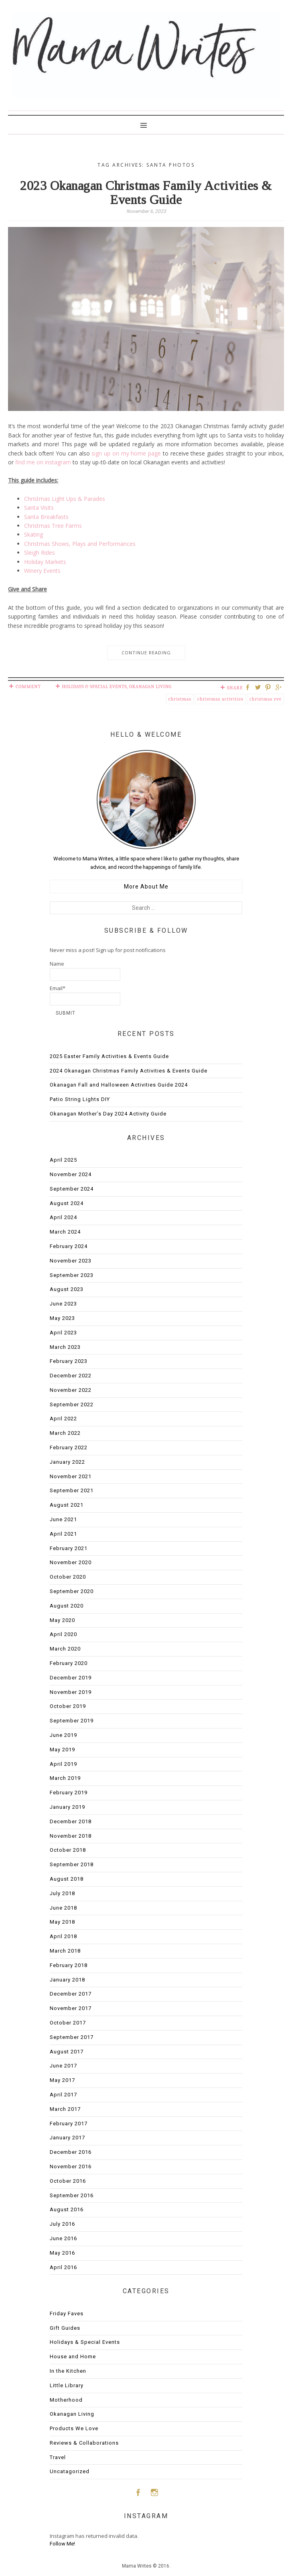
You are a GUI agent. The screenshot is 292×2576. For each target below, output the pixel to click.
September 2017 (71, 2037)
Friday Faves (66, 2313)
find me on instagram (43, 462)
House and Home (73, 2356)
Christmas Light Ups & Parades (64, 499)
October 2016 (68, 2181)
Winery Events (42, 570)
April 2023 (63, 1333)
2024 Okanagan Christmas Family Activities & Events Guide (128, 1071)
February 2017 (68, 2123)
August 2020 (66, 1606)
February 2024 (68, 1246)
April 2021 (63, 1534)
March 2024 (65, 1232)
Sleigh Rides (39, 552)
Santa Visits (39, 507)
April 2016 (63, 2267)
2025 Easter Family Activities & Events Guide (109, 1056)
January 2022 (67, 1462)
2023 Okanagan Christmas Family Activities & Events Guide (146, 192)
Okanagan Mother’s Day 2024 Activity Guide (108, 1114)
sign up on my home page (126, 453)
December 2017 (70, 1994)
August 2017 (66, 2052)
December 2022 (70, 1376)
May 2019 (62, 1750)
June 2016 (63, 2238)
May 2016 (62, 2253)
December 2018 (70, 1821)
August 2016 (66, 2209)
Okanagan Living (150, 686)
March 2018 (65, 1951)
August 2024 (66, 1203)
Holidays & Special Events (94, 686)
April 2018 (63, 1936)
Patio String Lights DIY (80, 1099)
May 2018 (62, 1922)
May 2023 (62, 1318)
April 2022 (63, 1419)
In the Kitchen (68, 2371)
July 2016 (62, 2224)
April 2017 (63, 2095)
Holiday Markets (45, 562)
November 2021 (70, 1476)
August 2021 (66, 1505)
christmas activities (220, 699)
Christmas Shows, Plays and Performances (80, 543)
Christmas (179, 699)
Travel (58, 2457)
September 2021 (71, 1490)
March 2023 (65, 1347)
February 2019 (68, 1793)
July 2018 (62, 1893)
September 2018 (71, 1864)
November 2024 (70, 1174)
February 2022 (68, 1447)
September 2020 (71, 1591)
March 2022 (65, 1433)
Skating (33, 534)
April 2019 (63, 1764)
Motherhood (66, 2400)
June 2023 (63, 1304)
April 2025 (63, 1160)
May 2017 (62, 2080)
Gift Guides (65, 2328)
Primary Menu (146, 124)
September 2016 (71, 2195)
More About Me (146, 886)
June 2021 (63, 1519)
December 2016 (70, 2152)
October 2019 (68, 1706)
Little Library (66, 2385)
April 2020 (63, 1634)
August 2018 (66, 1879)
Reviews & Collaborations (84, 2443)
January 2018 (67, 1980)
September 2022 (71, 1404)
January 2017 (67, 2138)
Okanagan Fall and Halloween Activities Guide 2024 (119, 1085)
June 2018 (63, 1908)
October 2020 (68, 1577)
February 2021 (68, 1548)
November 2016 (70, 2166)
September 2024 (71, 1189)
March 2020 (65, 1649)
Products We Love (74, 2428)
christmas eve (265, 699)
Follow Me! (62, 2544)
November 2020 (70, 1562)
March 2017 (65, 2109)
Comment (28, 686)
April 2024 (63, 1217)
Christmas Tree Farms (53, 525)
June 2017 (63, 2066)
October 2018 (68, 1850)
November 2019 (70, 1692)
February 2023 (68, 1361)
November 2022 (70, 1390)
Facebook (138, 2492)
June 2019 (63, 1735)
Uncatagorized (69, 2471)
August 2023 (66, 1289)
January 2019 (67, 1807)
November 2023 (70, 1261)
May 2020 (62, 1620)
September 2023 (71, 1275)
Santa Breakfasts (46, 517)
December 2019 (70, 1678)
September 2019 (71, 1721)
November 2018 (70, 1836)
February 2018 (68, 1965)
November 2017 (70, 2008)
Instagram (154, 2492)
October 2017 (68, 2023)
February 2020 (68, 1663)
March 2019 (65, 1778)
